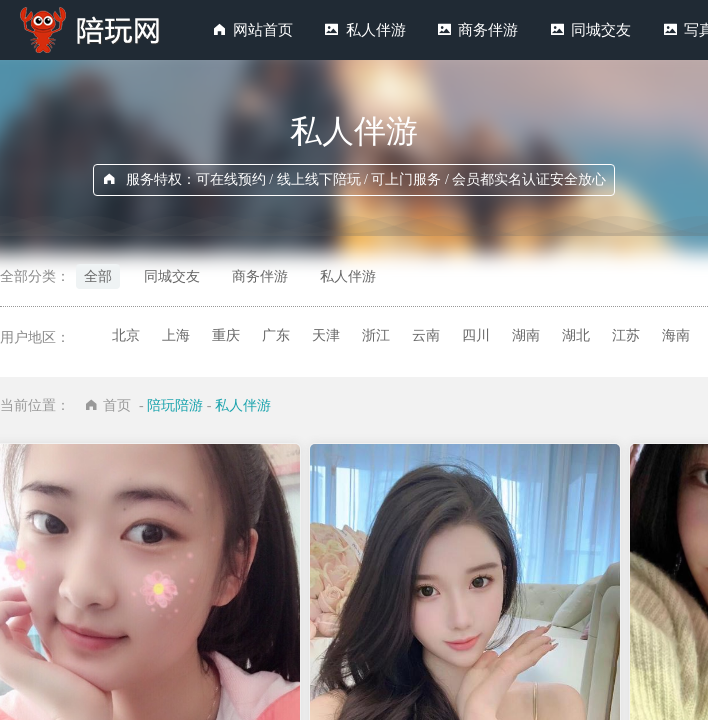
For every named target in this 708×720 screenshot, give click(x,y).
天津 (326, 335)
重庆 (226, 335)
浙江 (376, 335)
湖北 (576, 335)
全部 (98, 276)
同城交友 (601, 30)
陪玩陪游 (175, 405)
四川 (476, 335)
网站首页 (263, 30)
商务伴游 (488, 30)
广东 (276, 335)
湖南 (526, 335)
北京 (126, 335)
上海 (176, 335)
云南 (426, 335)
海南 (676, 335)
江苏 (626, 335)
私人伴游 (376, 30)
